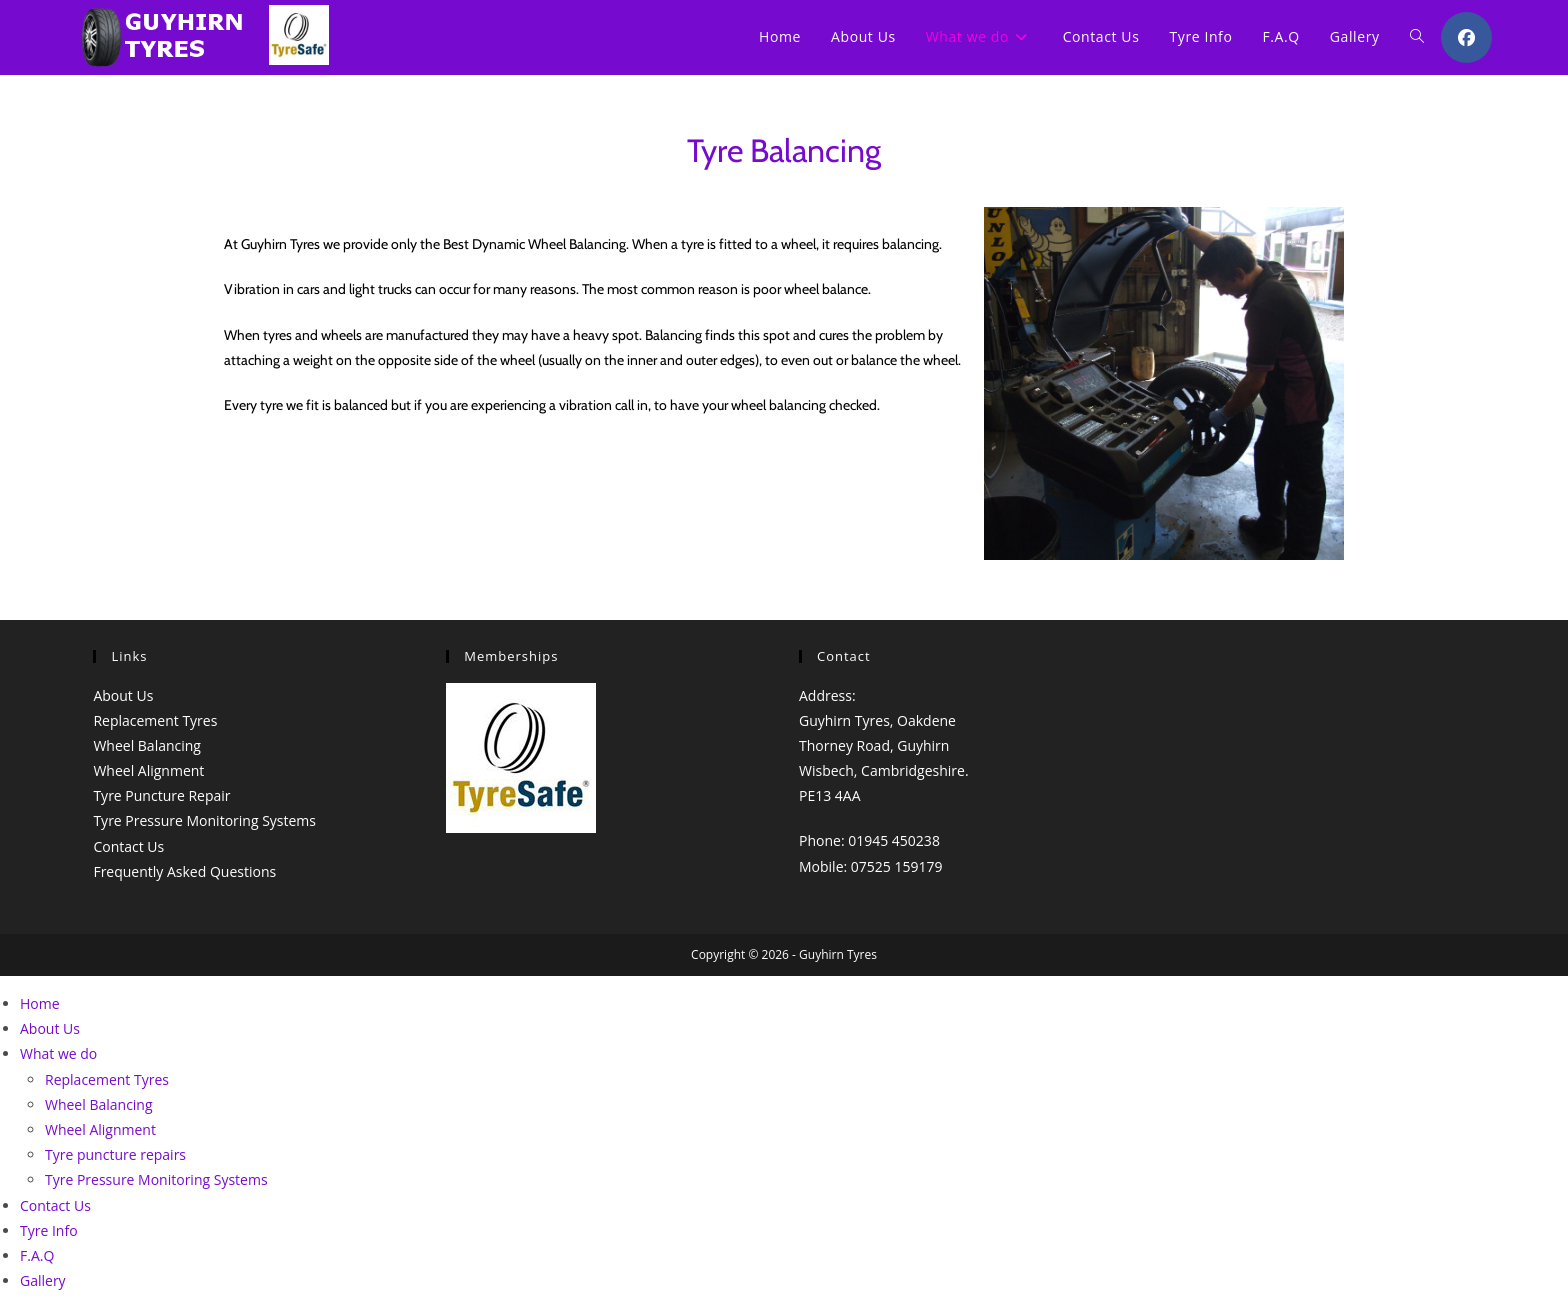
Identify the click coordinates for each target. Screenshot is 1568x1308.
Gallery (43, 1280)
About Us (123, 695)
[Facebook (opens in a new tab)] (1466, 37)
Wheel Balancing (147, 745)
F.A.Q (37, 1255)
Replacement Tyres (155, 720)
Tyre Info (49, 1230)
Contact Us (128, 846)
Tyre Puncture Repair (161, 795)
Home (40, 1003)
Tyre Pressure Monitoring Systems (204, 820)
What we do (58, 1053)
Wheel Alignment (148, 770)
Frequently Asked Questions (184, 871)
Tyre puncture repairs (115, 1154)
